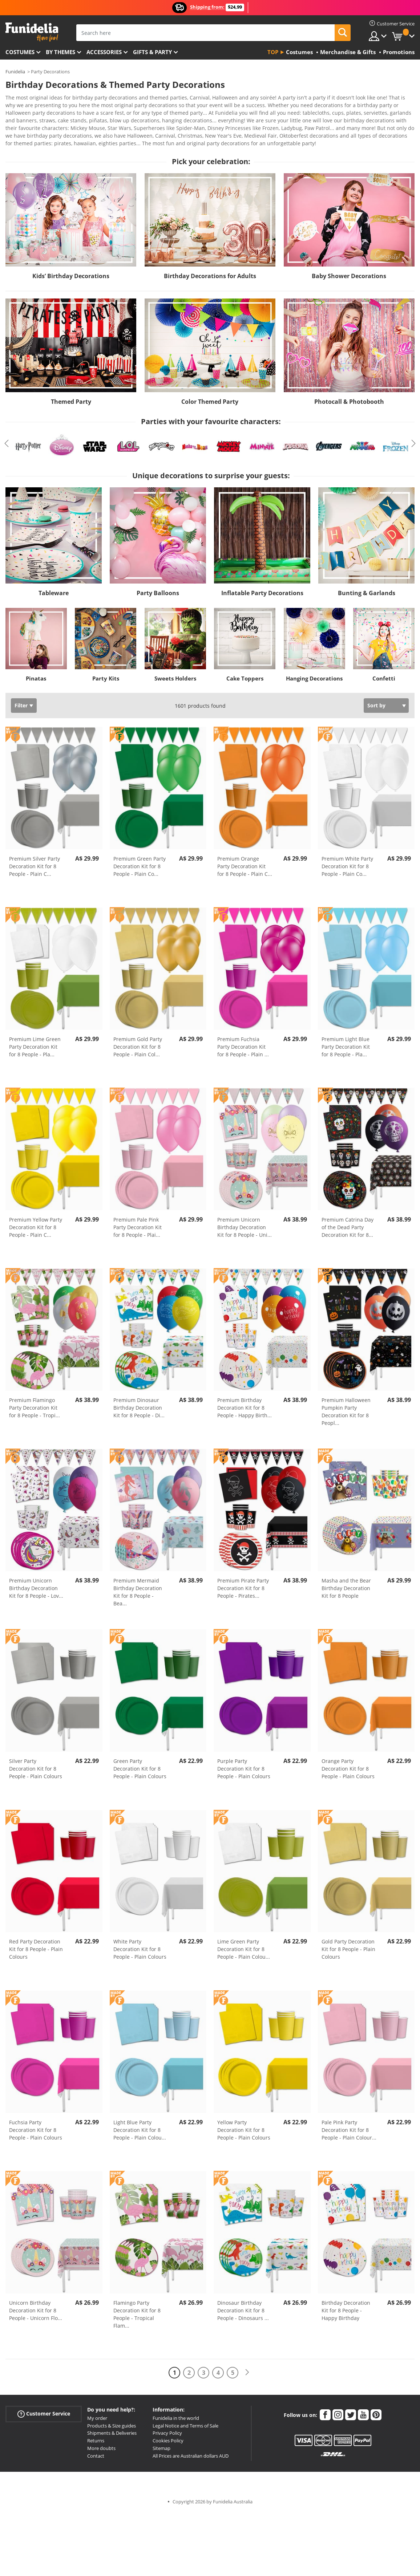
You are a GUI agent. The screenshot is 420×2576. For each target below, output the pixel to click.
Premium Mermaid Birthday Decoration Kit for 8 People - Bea (137, 1587)
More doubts (101, 2443)
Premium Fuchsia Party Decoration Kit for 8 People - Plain (243, 1042)
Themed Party (71, 397)
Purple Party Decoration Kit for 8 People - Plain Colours (243, 1763)
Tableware (54, 588)
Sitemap (161, 2443)
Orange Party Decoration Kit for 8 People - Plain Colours (348, 1763)
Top (272, 52)
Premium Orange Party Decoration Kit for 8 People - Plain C (244, 861)
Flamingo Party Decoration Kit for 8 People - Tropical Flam (137, 2309)
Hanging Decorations (314, 673)
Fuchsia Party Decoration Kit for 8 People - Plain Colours (35, 2125)
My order (97, 2413)
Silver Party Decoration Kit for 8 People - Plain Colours (35, 1763)
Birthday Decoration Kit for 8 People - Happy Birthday (346, 2305)
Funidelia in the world (176, 2413)
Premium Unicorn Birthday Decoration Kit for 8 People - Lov (36, 1583)
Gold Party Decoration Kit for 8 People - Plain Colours (348, 1944)
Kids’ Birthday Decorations (70, 271)
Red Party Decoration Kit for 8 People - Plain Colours (36, 1944)
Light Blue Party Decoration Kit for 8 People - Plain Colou (139, 2125)
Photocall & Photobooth (349, 397)
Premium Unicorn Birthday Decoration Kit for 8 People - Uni (244, 1222)
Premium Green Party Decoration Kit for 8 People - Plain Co (139, 861)
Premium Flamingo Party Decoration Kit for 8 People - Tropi (34, 1402)
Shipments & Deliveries (112, 2428)
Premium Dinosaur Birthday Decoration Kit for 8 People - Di (139, 1402)
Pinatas (36, 673)
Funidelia (15, 71)
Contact (95, 2450)
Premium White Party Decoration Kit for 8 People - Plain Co (347, 861)
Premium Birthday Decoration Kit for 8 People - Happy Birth (244, 1402)
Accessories (104, 52)
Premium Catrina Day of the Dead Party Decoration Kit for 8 (347, 1222)
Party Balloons (158, 588)
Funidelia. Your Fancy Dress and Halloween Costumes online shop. (31, 32)
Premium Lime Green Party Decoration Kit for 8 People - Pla (35, 1042)
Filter (21, 700)
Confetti (383, 673)
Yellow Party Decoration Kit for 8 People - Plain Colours (243, 2125)
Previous (6, 438)
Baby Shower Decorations (349, 271)
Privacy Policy (167, 2428)
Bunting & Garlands (366, 588)
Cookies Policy (168, 2435)
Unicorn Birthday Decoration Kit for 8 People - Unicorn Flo (35, 2305)
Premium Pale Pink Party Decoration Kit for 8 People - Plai (137, 1222)
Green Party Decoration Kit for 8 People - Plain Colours (139, 1763)
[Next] (247, 2367)
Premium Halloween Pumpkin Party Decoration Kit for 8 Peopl (346, 1406)
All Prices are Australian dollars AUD (191, 2450)
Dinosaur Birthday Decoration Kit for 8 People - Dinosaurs (243, 2305)
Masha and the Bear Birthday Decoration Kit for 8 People (346, 1583)
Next (413, 438)
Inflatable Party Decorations (262, 588)
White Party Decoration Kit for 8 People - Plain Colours (139, 1944)
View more (26, 137)
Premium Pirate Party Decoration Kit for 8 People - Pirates (243, 1583)
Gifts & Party (152, 52)
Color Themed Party (209, 397)
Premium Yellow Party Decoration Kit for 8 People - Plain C (35, 1222)
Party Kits (105, 673)
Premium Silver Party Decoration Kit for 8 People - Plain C (34, 861)
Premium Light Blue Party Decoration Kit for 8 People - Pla (346, 1042)
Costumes (20, 52)
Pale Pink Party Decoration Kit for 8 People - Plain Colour (349, 2125)
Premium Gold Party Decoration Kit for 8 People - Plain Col (137, 1042)
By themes (60, 52)
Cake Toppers (244, 673)
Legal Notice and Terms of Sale (185, 2420)
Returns (95, 2435)
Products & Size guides (111, 2420)
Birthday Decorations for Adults (210, 271)
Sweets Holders (175, 673)
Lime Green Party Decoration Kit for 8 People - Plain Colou (243, 1944)
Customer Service (43, 2409)
